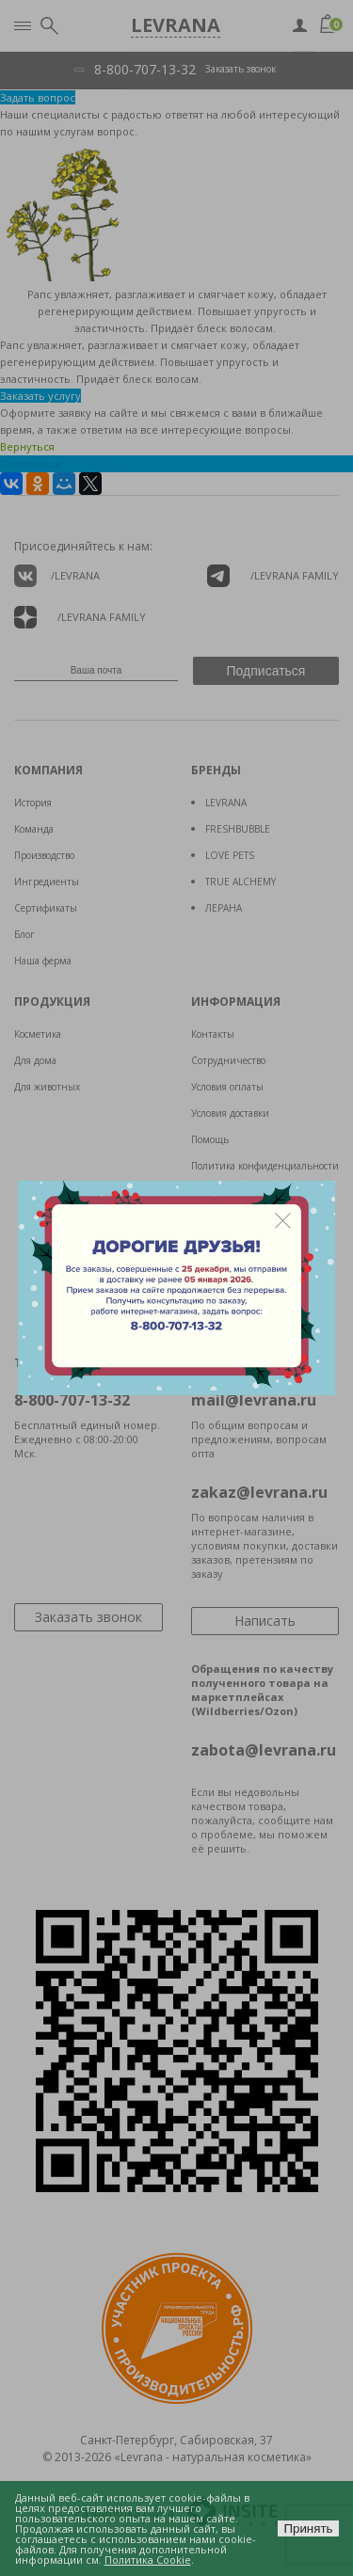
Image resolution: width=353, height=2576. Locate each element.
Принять (307, 2528)
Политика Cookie (147, 2559)
